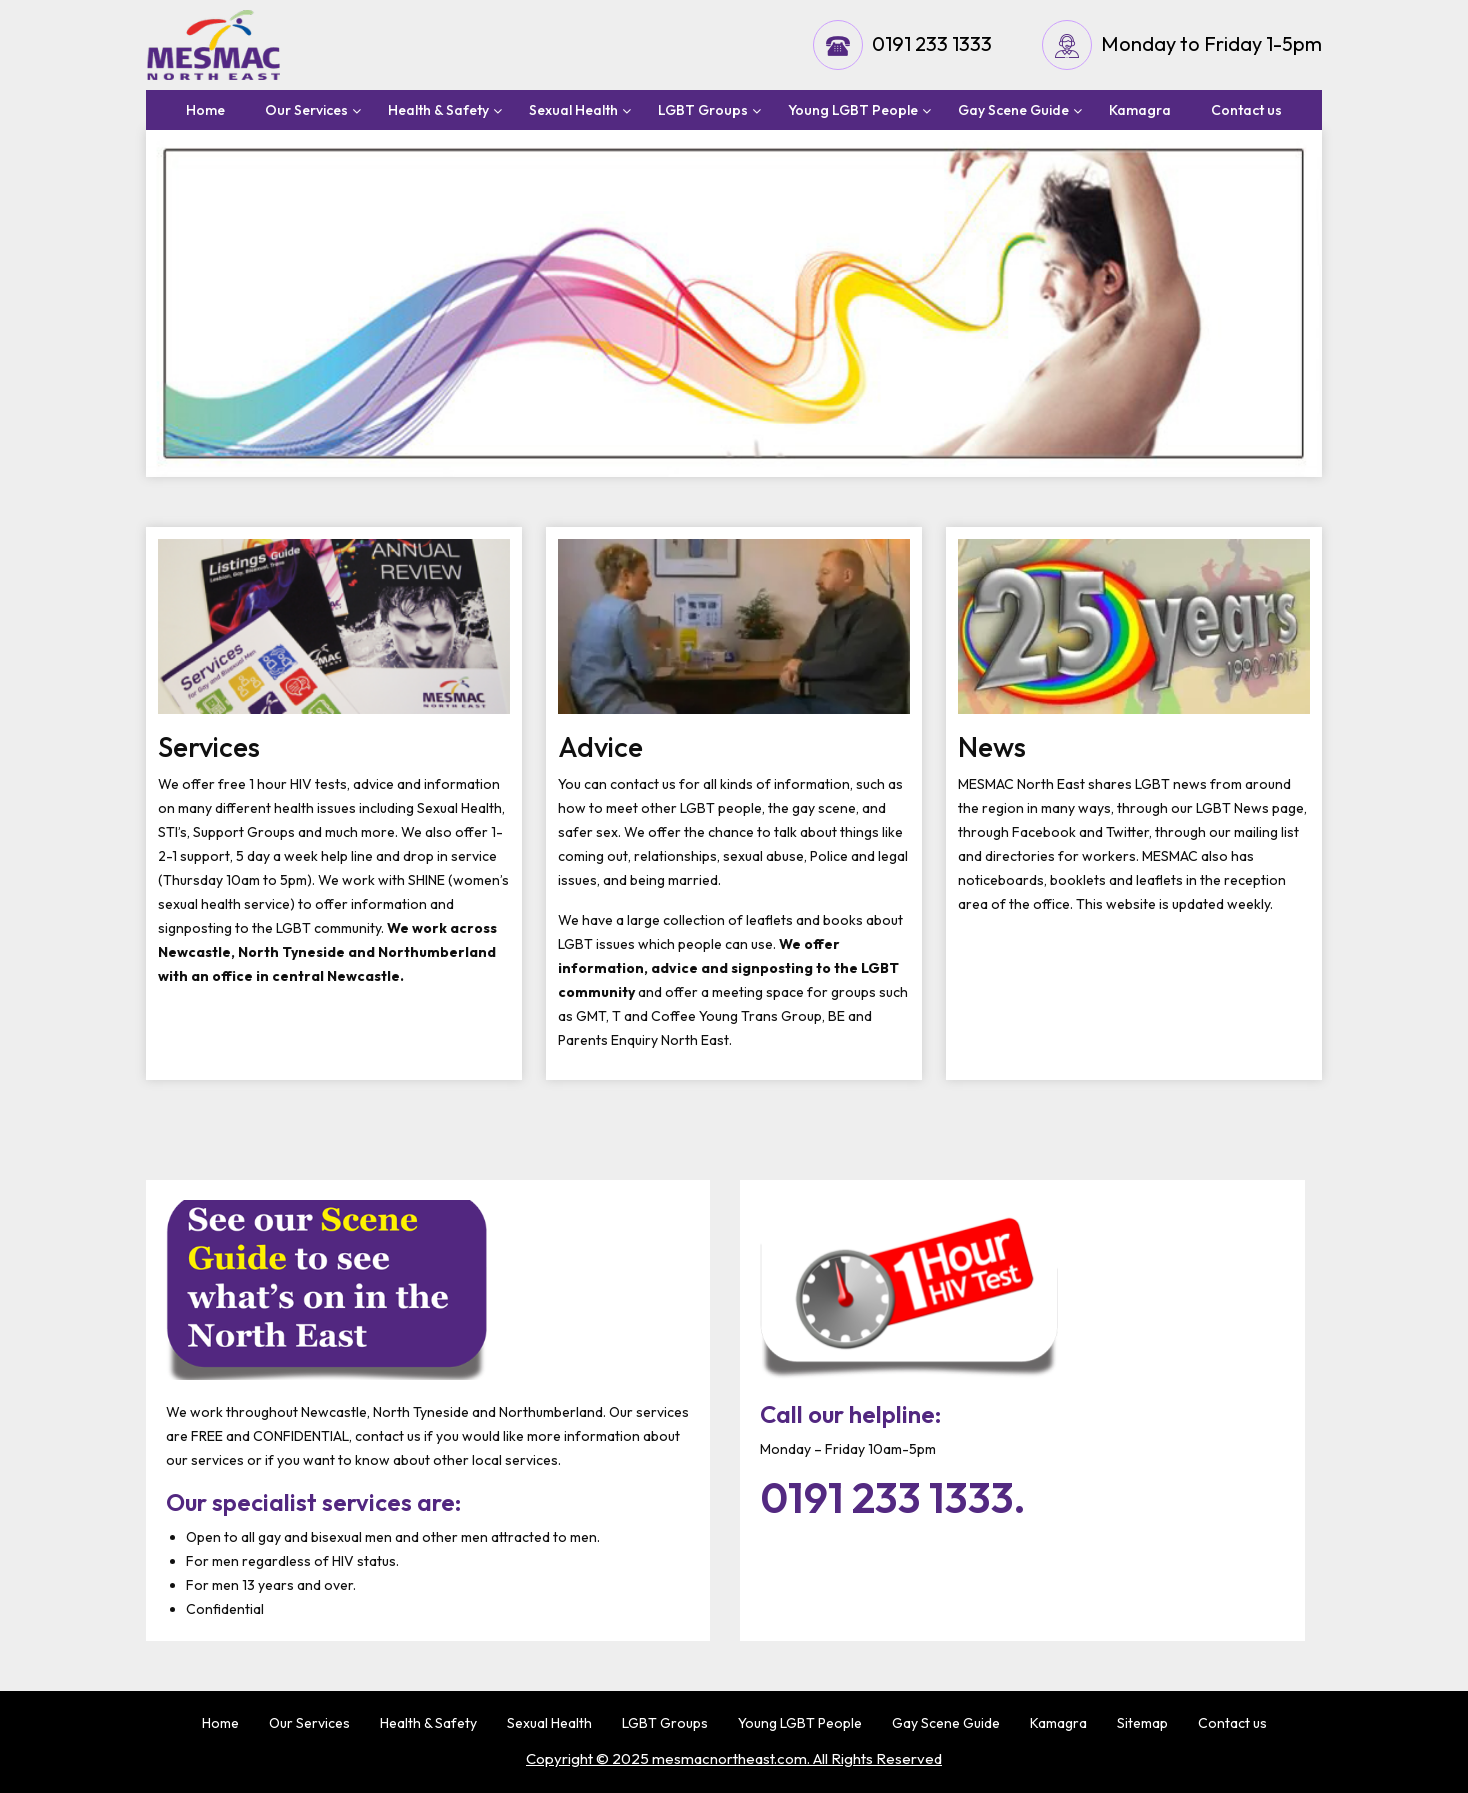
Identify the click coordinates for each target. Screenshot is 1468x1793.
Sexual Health (573, 110)
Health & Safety (438, 110)
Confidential (225, 1609)
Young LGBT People (853, 110)
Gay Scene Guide (1013, 110)
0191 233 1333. (893, 1498)
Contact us (1246, 110)
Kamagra (1140, 110)
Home (205, 110)
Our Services (306, 110)
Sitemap (1142, 1723)
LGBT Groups (703, 110)
